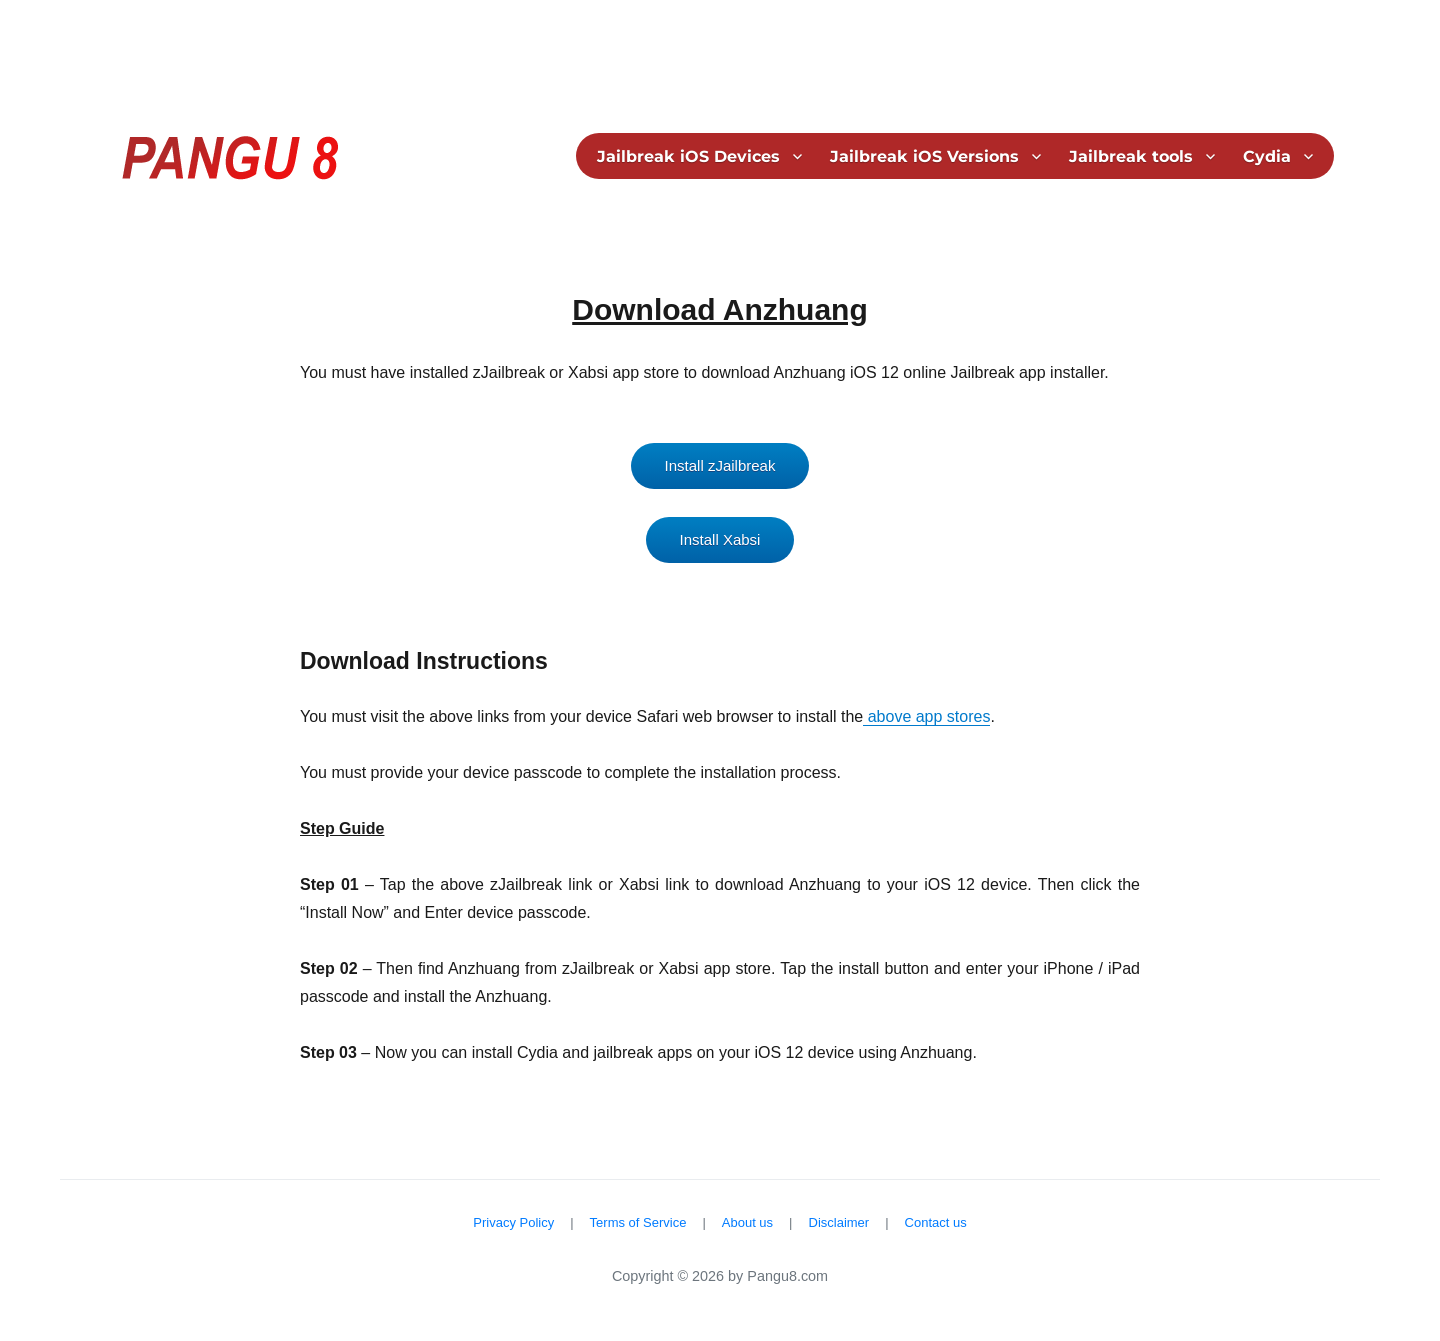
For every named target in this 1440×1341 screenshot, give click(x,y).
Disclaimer (839, 1222)
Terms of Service (638, 1222)
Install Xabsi (720, 539)
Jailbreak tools (1131, 156)
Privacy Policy (513, 1222)
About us (747, 1222)
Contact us (936, 1222)
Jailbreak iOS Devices (688, 156)
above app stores (926, 716)
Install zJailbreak (720, 465)
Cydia (1267, 156)
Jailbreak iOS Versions (924, 156)
